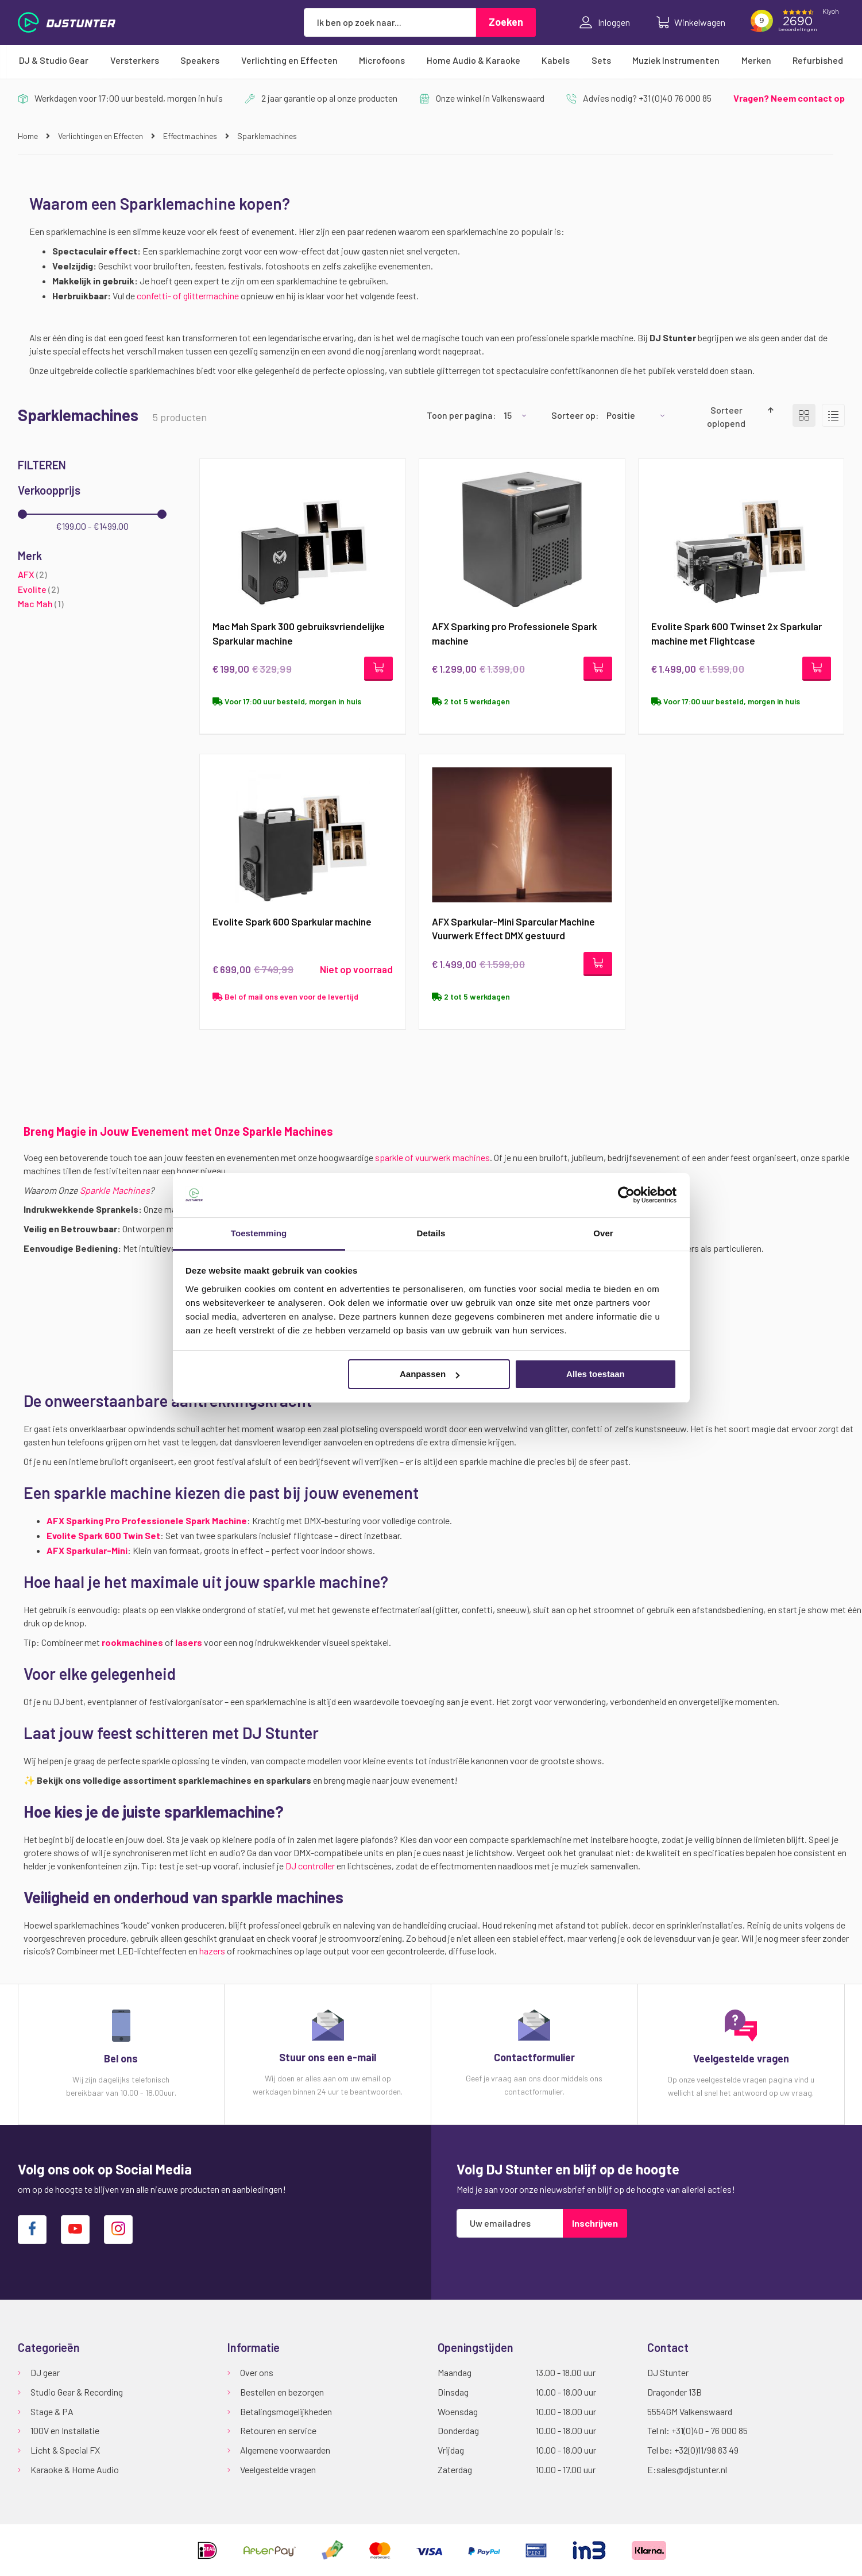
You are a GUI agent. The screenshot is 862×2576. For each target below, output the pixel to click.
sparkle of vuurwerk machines (432, 1158)
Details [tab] (431, 1233)
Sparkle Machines (115, 1191)
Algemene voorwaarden (285, 2449)
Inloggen (604, 22)
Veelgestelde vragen (278, 2469)
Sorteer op (573, 415)
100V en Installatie (64, 2430)
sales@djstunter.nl (691, 2469)
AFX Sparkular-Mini (87, 1551)
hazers (212, 1951)
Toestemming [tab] (259, 1233)
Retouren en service (278, 2430)
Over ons (256, 2372)
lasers (188, 1643)
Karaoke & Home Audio (74, 2469)
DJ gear (45, 2372)
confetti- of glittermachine (188, 295)
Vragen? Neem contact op (789, 97)
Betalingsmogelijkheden (286, 2411)
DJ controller (310, 1866)
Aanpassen (429, 1374)
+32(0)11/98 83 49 (706, 2449)
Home (29, 136)
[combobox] (390, 22)
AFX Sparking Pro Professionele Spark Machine (147, 1521)
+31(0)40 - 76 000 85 (709, 2430)
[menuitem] (53, 60)
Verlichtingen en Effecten (101, 136)
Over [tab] (603, 1233)
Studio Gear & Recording (76, 2391)
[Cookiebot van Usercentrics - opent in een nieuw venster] (626, 1195)
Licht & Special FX (65, 2449)
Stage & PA (52, 2411)
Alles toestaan (595, 1374)
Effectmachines (191, 136)
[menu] (431, 60)
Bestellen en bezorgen (282, 2391)
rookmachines (132, 1643)
